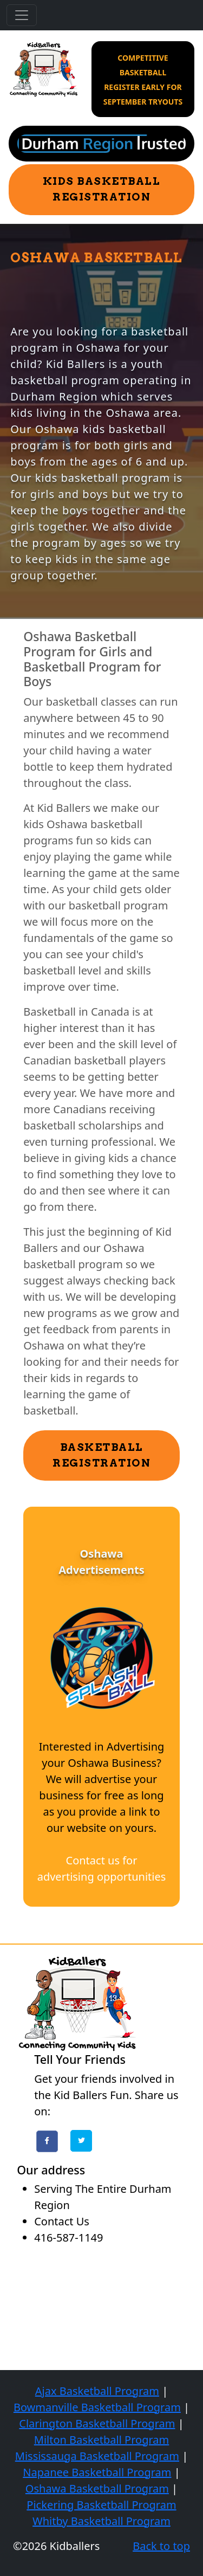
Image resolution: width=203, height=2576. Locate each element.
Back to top (161, 2546)
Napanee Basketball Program (97, 2472)
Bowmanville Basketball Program (97, 2407)
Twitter (81, 2141)
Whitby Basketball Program (101, 2521)
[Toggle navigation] (21, 15)
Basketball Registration (101, 1455)
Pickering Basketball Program (101, 2504)
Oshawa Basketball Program (97, 2488)
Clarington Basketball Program (97, 2423)
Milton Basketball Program (101, 2439)
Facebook (47, 2141)
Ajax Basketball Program (97, 2391)
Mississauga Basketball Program (97, 2456)
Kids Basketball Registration (102, 189)
